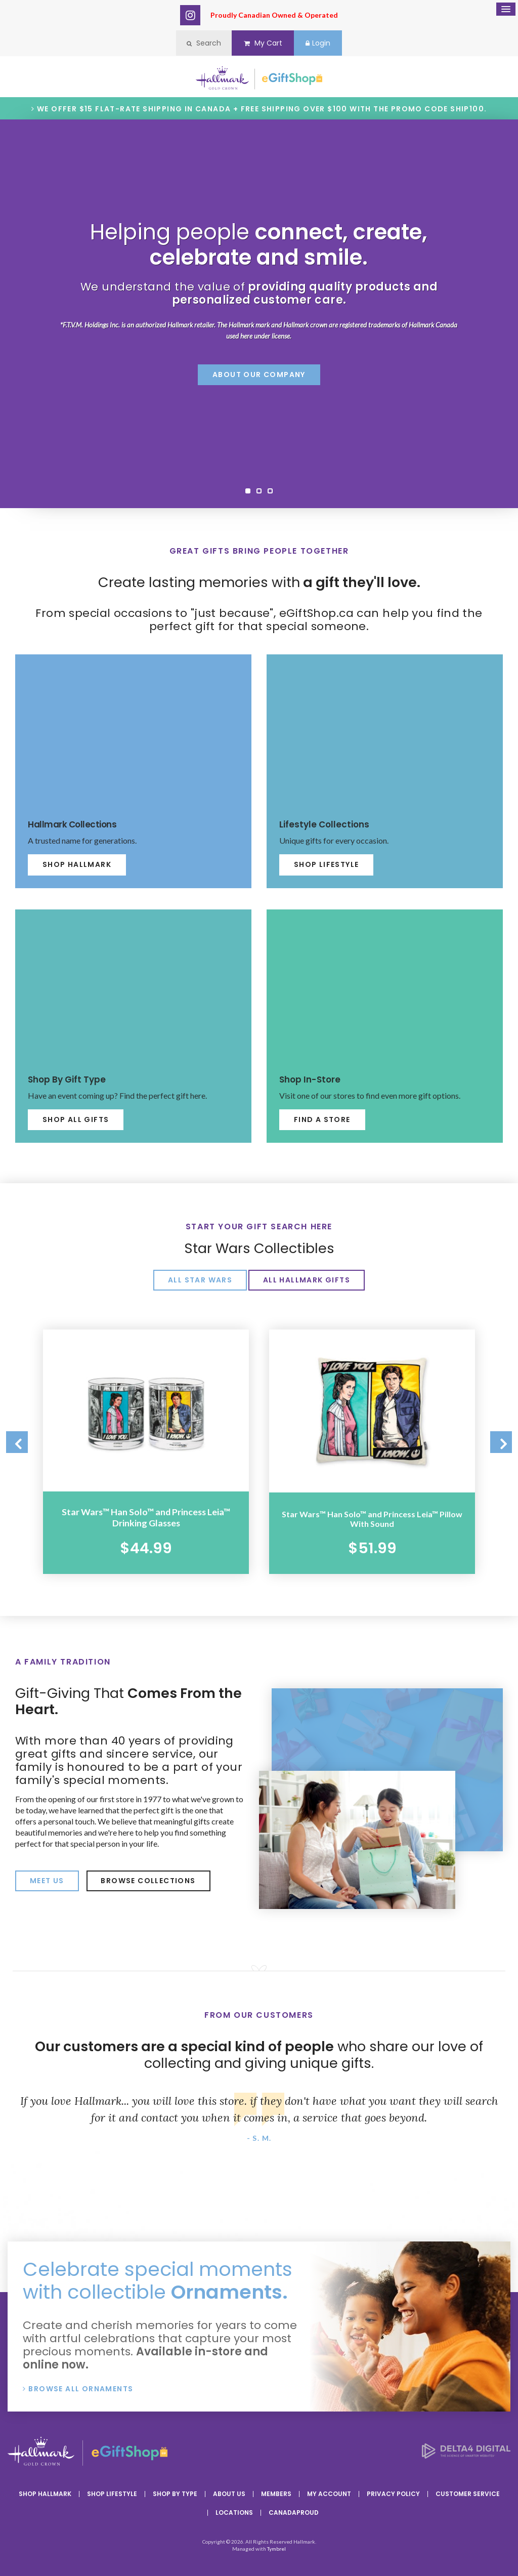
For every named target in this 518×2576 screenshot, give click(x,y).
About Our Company (259, 374)
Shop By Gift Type (68, 1079)
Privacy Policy (393, 2491)
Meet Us (47, 1878)
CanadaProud (294, 2510)
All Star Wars (200, 1280)
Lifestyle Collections (326, 824)
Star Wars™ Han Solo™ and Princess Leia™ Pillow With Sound (372, 1516)
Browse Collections (148, 1878)
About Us (229, 2491)
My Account (329, 2491)
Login (323, 43)
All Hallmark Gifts (306, 1280)
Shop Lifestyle (326, 864)
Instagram (190, 15)
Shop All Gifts (75, 1119)
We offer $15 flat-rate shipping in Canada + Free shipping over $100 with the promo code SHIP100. (262, 109)
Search (198, 43)
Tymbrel (276, 2547)
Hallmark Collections (74, 824)
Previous (20, 1443)
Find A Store (322, 1119)
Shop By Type (175, 2491)
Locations (234, 2510)
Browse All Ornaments (80, 2386)
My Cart (263, 43)
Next (497, 1443)
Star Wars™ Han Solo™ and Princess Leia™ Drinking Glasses (146, 1516)
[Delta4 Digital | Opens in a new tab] (466, 2453)
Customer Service (468, 2491)
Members (276, 2491)
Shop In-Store (311, 1079)
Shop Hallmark (76, 864)
